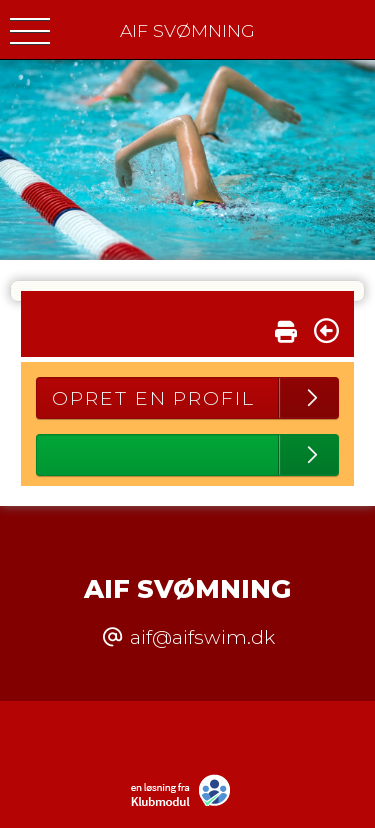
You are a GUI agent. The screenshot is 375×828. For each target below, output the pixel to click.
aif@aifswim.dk (202, 637)
